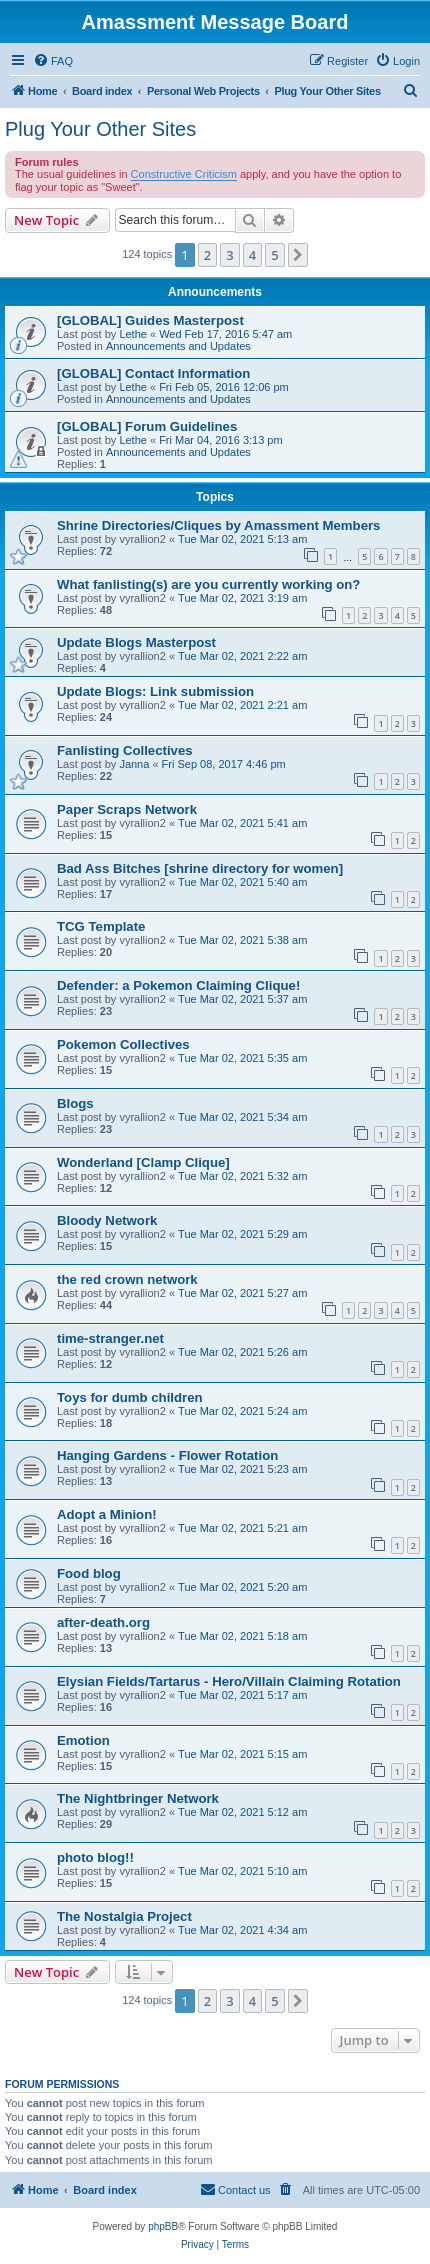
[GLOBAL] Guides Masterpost (150, 320)
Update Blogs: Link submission (155, 691)
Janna (134, 764)
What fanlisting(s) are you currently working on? (208, 584)
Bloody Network (107, 1220)
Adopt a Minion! (107, 1514)
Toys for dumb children (130, 1397)
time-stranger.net (110, 1338)
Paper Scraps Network (127, 809)
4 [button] (252, 255)
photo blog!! (95, 1857)
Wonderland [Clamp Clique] (143, 1162)
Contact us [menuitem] (235, 2189)
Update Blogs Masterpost (136, 642)
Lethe (133, 334)
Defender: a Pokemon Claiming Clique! (178, 985)
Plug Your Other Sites (100, 129)
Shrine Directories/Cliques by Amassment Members (218, 525)
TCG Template (101, 926)
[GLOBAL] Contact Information (153, 373)
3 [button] (229, 255)
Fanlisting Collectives (125, 750)
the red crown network (127, 1279)
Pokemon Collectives (123, 1044)
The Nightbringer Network (138, 1798)
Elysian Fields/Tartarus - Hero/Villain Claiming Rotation (229, 1681)
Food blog (89, 1573)
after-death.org (103, 1622)
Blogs (75, 1103)
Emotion (83, 1740)
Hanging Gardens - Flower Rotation (167, 1455)
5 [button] (274, 255)
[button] (298, 255)
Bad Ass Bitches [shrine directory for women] (200, 868)
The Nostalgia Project (124, 1916)
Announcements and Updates (178, 346)
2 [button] (207, 255)
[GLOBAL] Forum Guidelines (147, 426)
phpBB (163, 2226)
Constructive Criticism (184, 174)
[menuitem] (53, 61)
